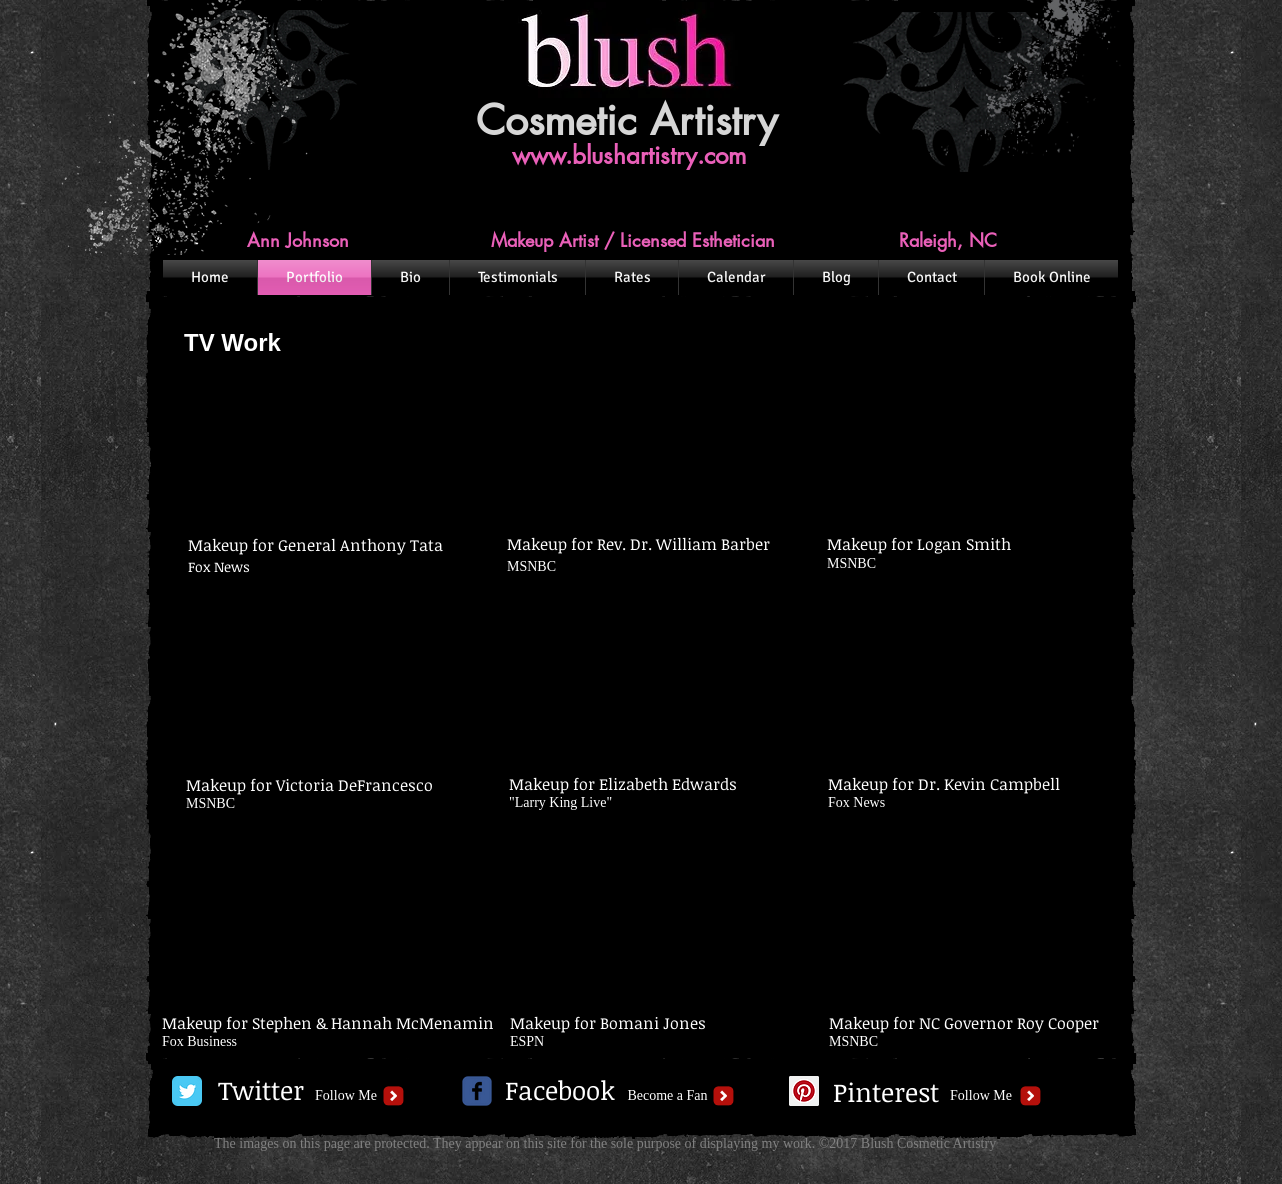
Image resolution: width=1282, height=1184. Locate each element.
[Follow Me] (346, 1096)
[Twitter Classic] (187, 1091)
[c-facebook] (477, 1091)
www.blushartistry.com (629, 155)
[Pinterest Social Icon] (804, 1091)
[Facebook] (560, 1091)
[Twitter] (260, 1091)
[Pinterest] (885, 1093)
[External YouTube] (321, 449)
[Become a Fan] (667, 1096)
